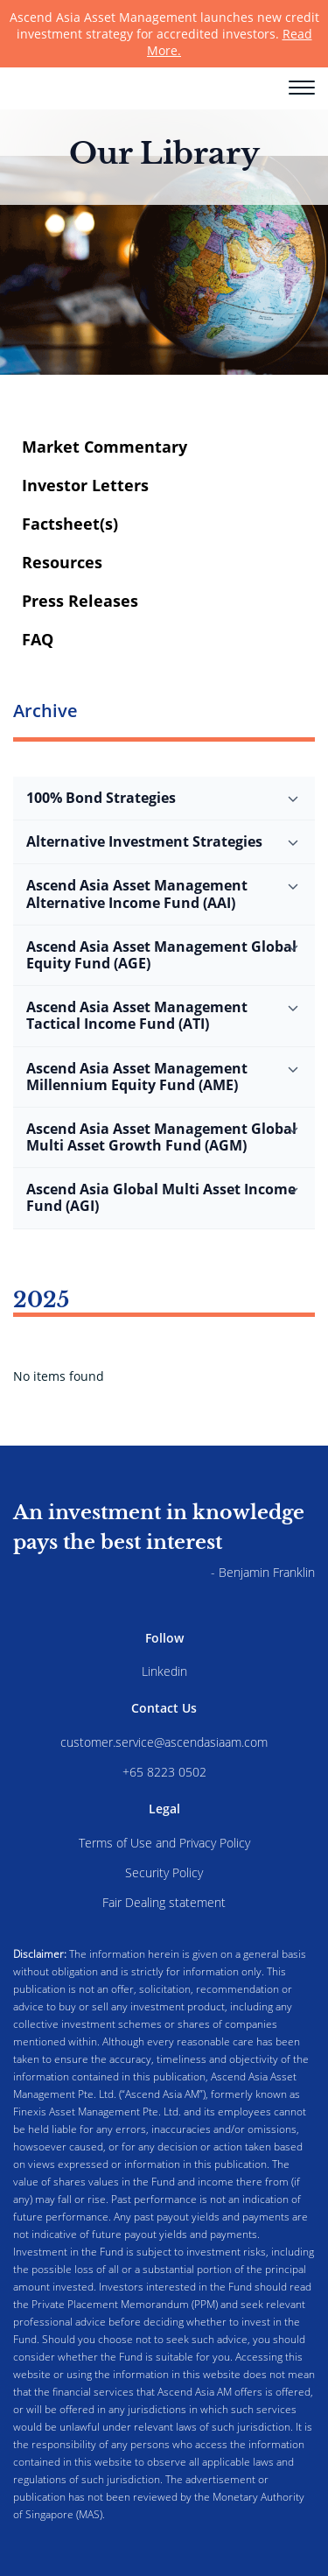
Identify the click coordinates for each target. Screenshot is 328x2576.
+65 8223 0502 (164, 1771)
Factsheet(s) (70, 523)
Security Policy (164, 1872)
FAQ (37, 639)
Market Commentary (104, 446)
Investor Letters (85, 485)
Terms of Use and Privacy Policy (164, 1842)
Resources (62, 562)
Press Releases (80, 600)
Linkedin (164, 1671)
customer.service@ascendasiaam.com (164, 1742)
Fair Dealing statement (164, 1902)
